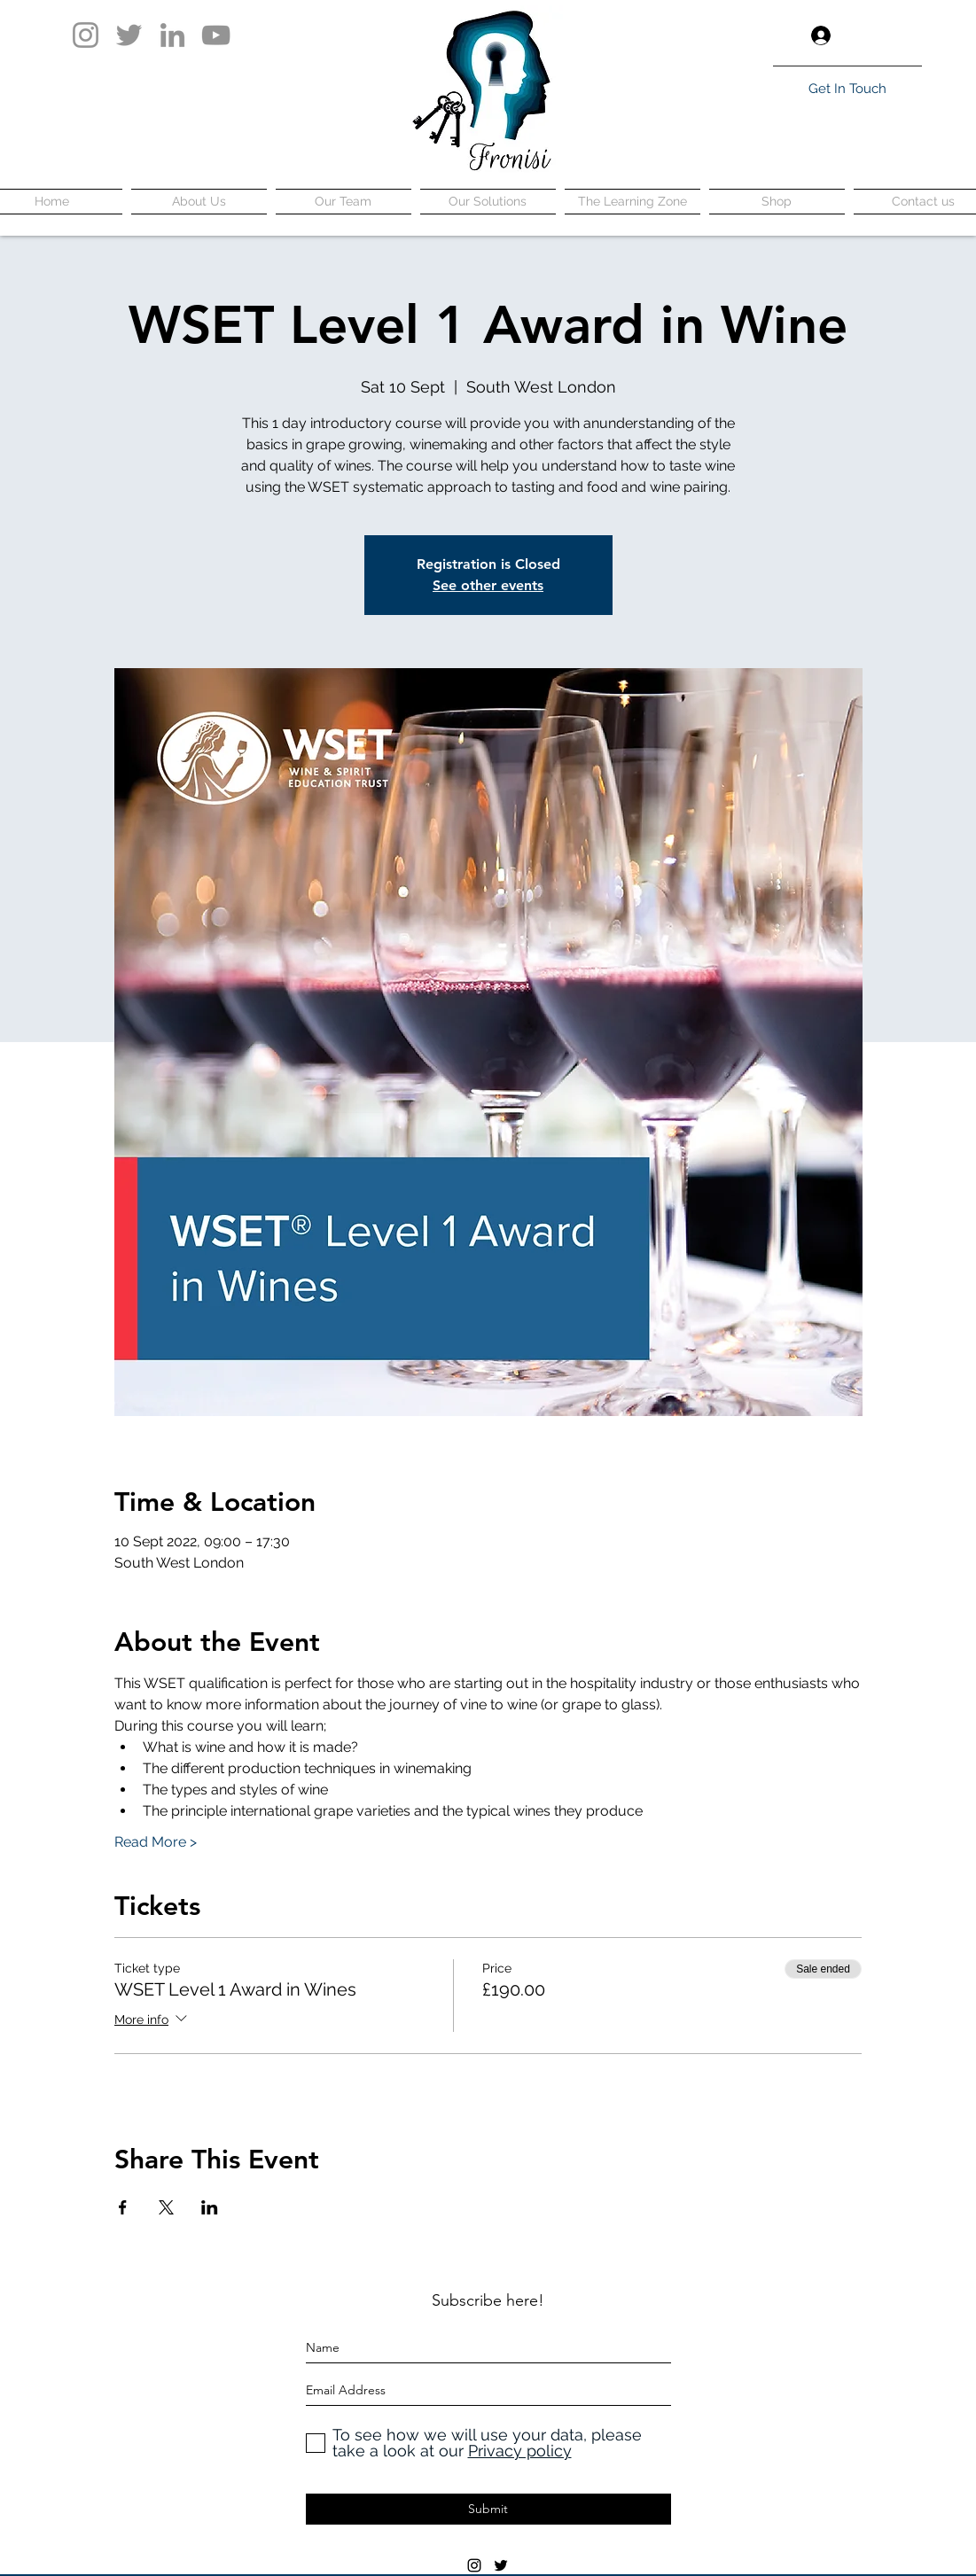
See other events (488, 585)
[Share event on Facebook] (122, 2207)
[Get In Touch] (847, 88)
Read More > (155, 1841)
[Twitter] (129, 35)
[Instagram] (85, 35)
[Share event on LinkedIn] (209, 2207)
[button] (908, 35)
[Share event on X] (166, 2207)
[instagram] (474, 2565)
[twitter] (501, 2565)
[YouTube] (216, 35)
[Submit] (488, 2509)
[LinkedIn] (172, 35)
